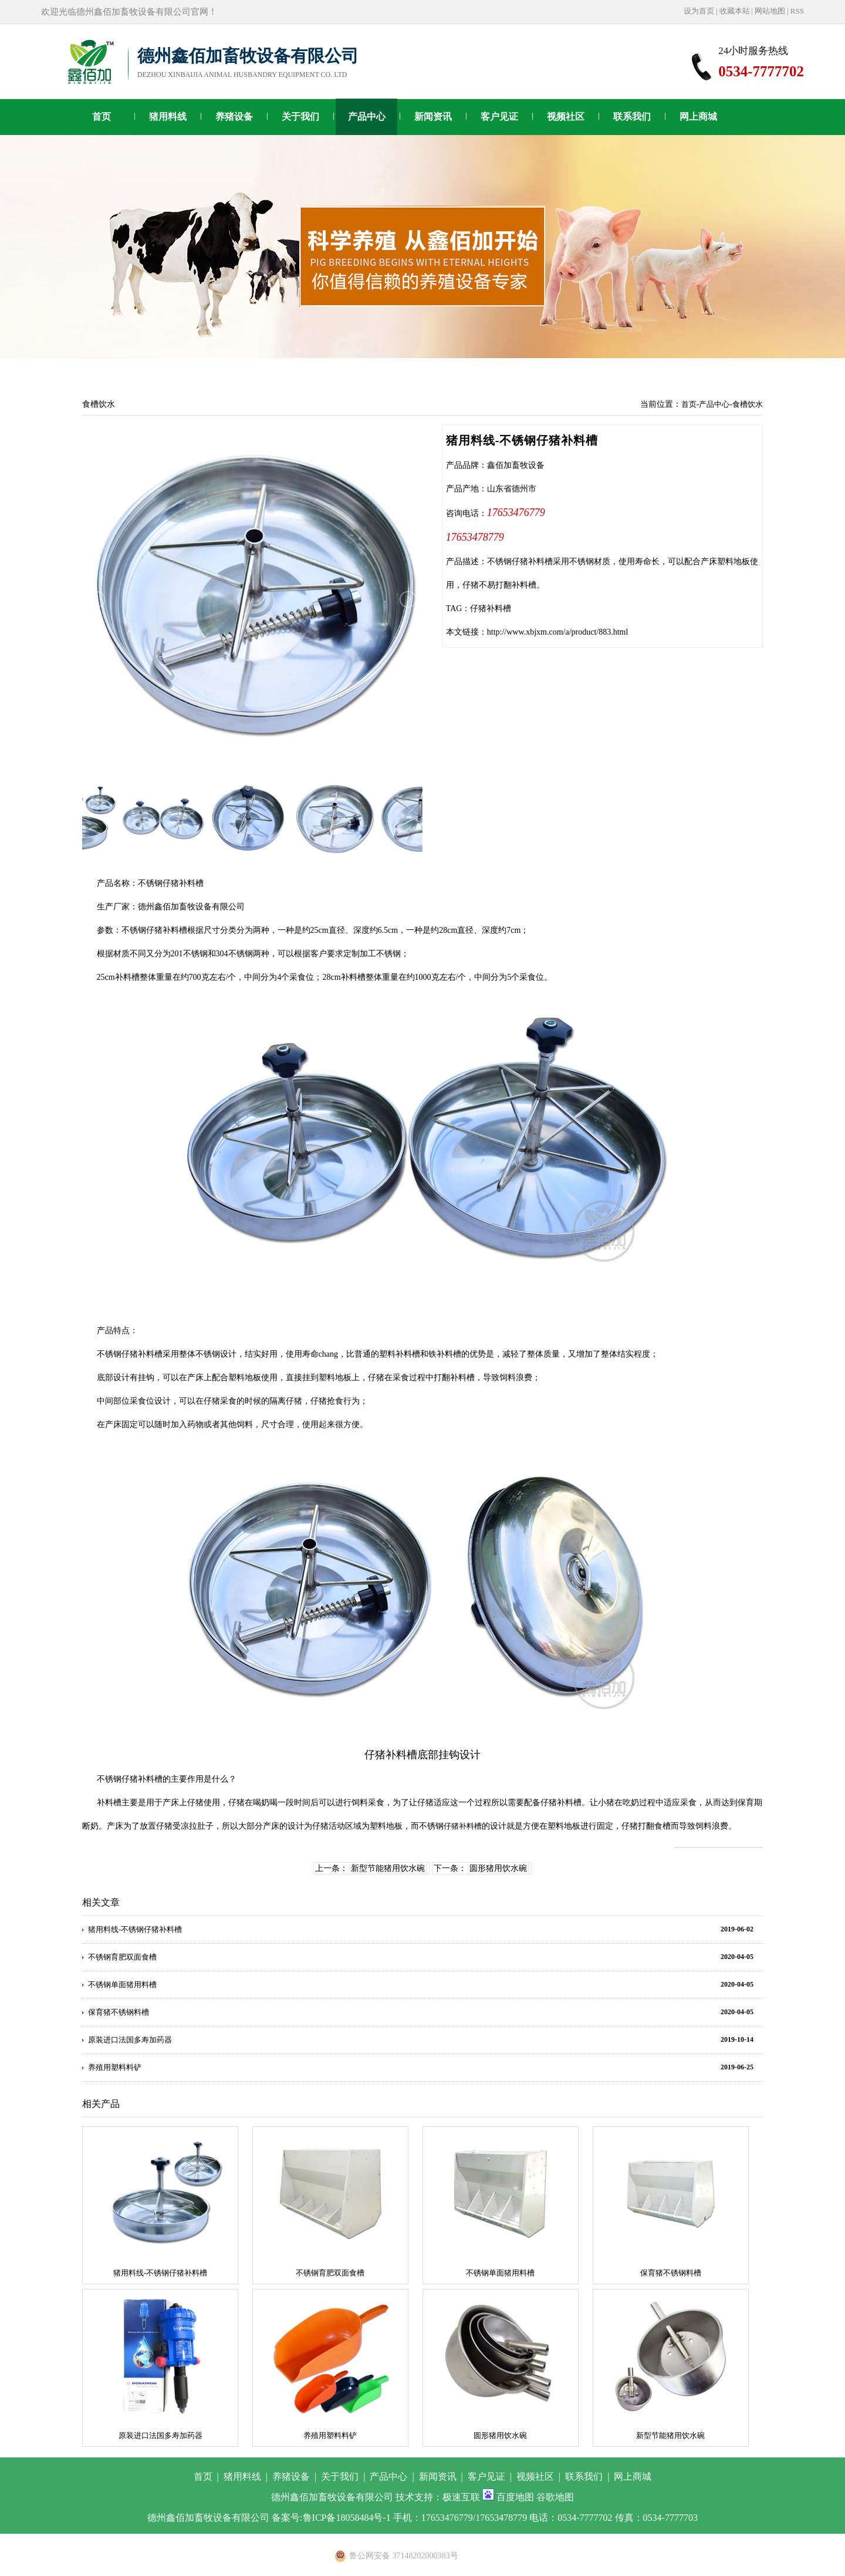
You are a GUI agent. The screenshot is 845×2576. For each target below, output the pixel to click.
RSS (797, 10)
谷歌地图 (555, 2497)
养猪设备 (234, 117)
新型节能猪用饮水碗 (388, 1868)
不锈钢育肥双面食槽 (122, 1957)
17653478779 (475, 537)
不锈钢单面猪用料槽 (122, 1984)
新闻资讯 (433, 117)
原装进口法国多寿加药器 (130, 2039)
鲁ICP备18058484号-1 (347, 2518)
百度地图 (515, 2497)
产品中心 (367, 117)
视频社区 (565, 117)
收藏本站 (734, 10)
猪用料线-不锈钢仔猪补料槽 (135, 1929)
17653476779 (516, 512)
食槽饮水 (747, 404)
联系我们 (632, 117)
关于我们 (300, 117)
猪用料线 (168, 117)
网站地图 (770, 10)
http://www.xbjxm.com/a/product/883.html (557, 632)
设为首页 (699, 10)
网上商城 (698, 117)
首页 (101, 117)
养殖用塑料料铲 (114, 2067)
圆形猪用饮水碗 (498, 1868)
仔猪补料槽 (490, 608)
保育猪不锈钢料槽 (118, 2012)
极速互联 (461, 2497)
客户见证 (499, 117)
